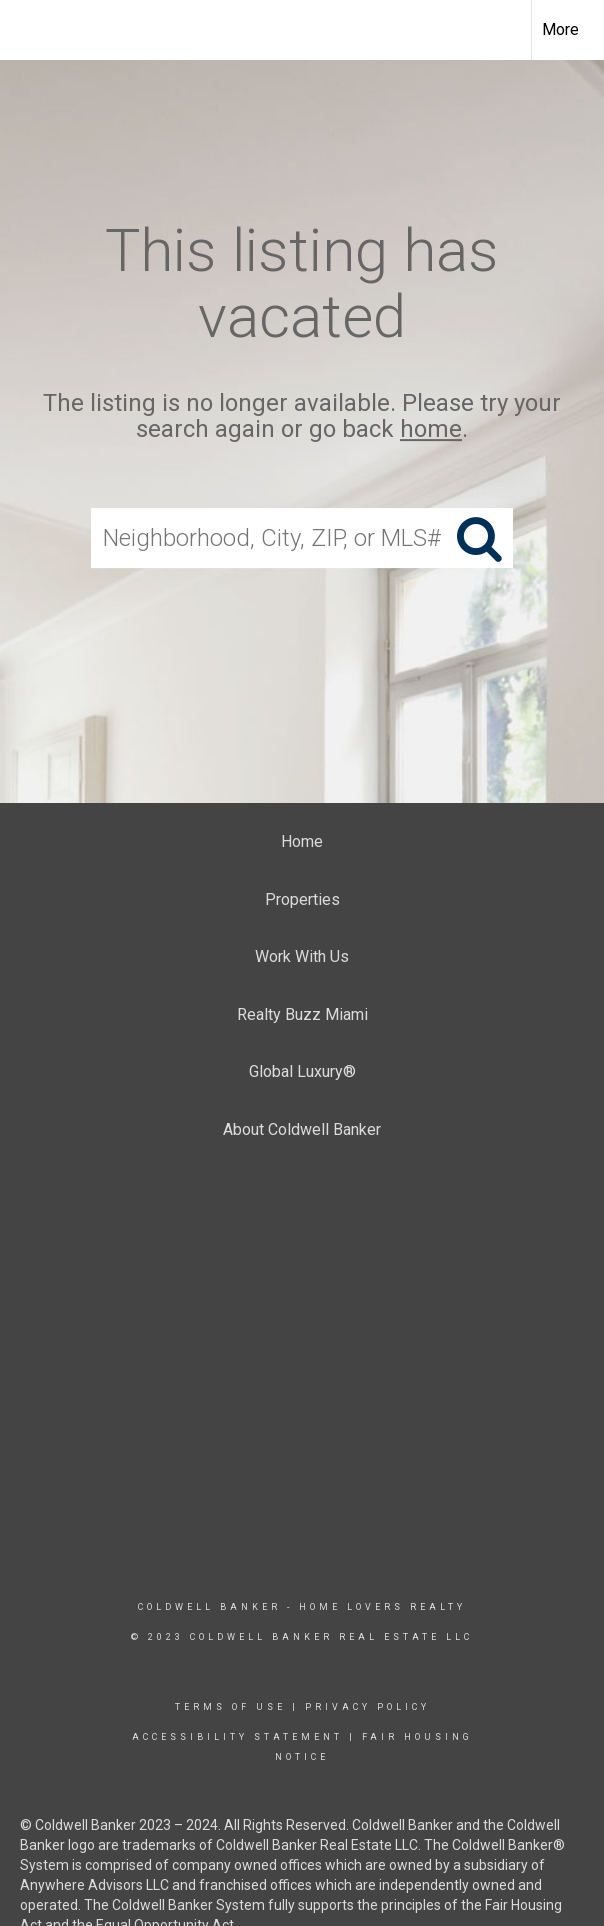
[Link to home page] (25, 30)
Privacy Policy (367, 1707)
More (560, 29)
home (431, 430)
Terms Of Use (230, 1707)
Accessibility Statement (237, 1737)
